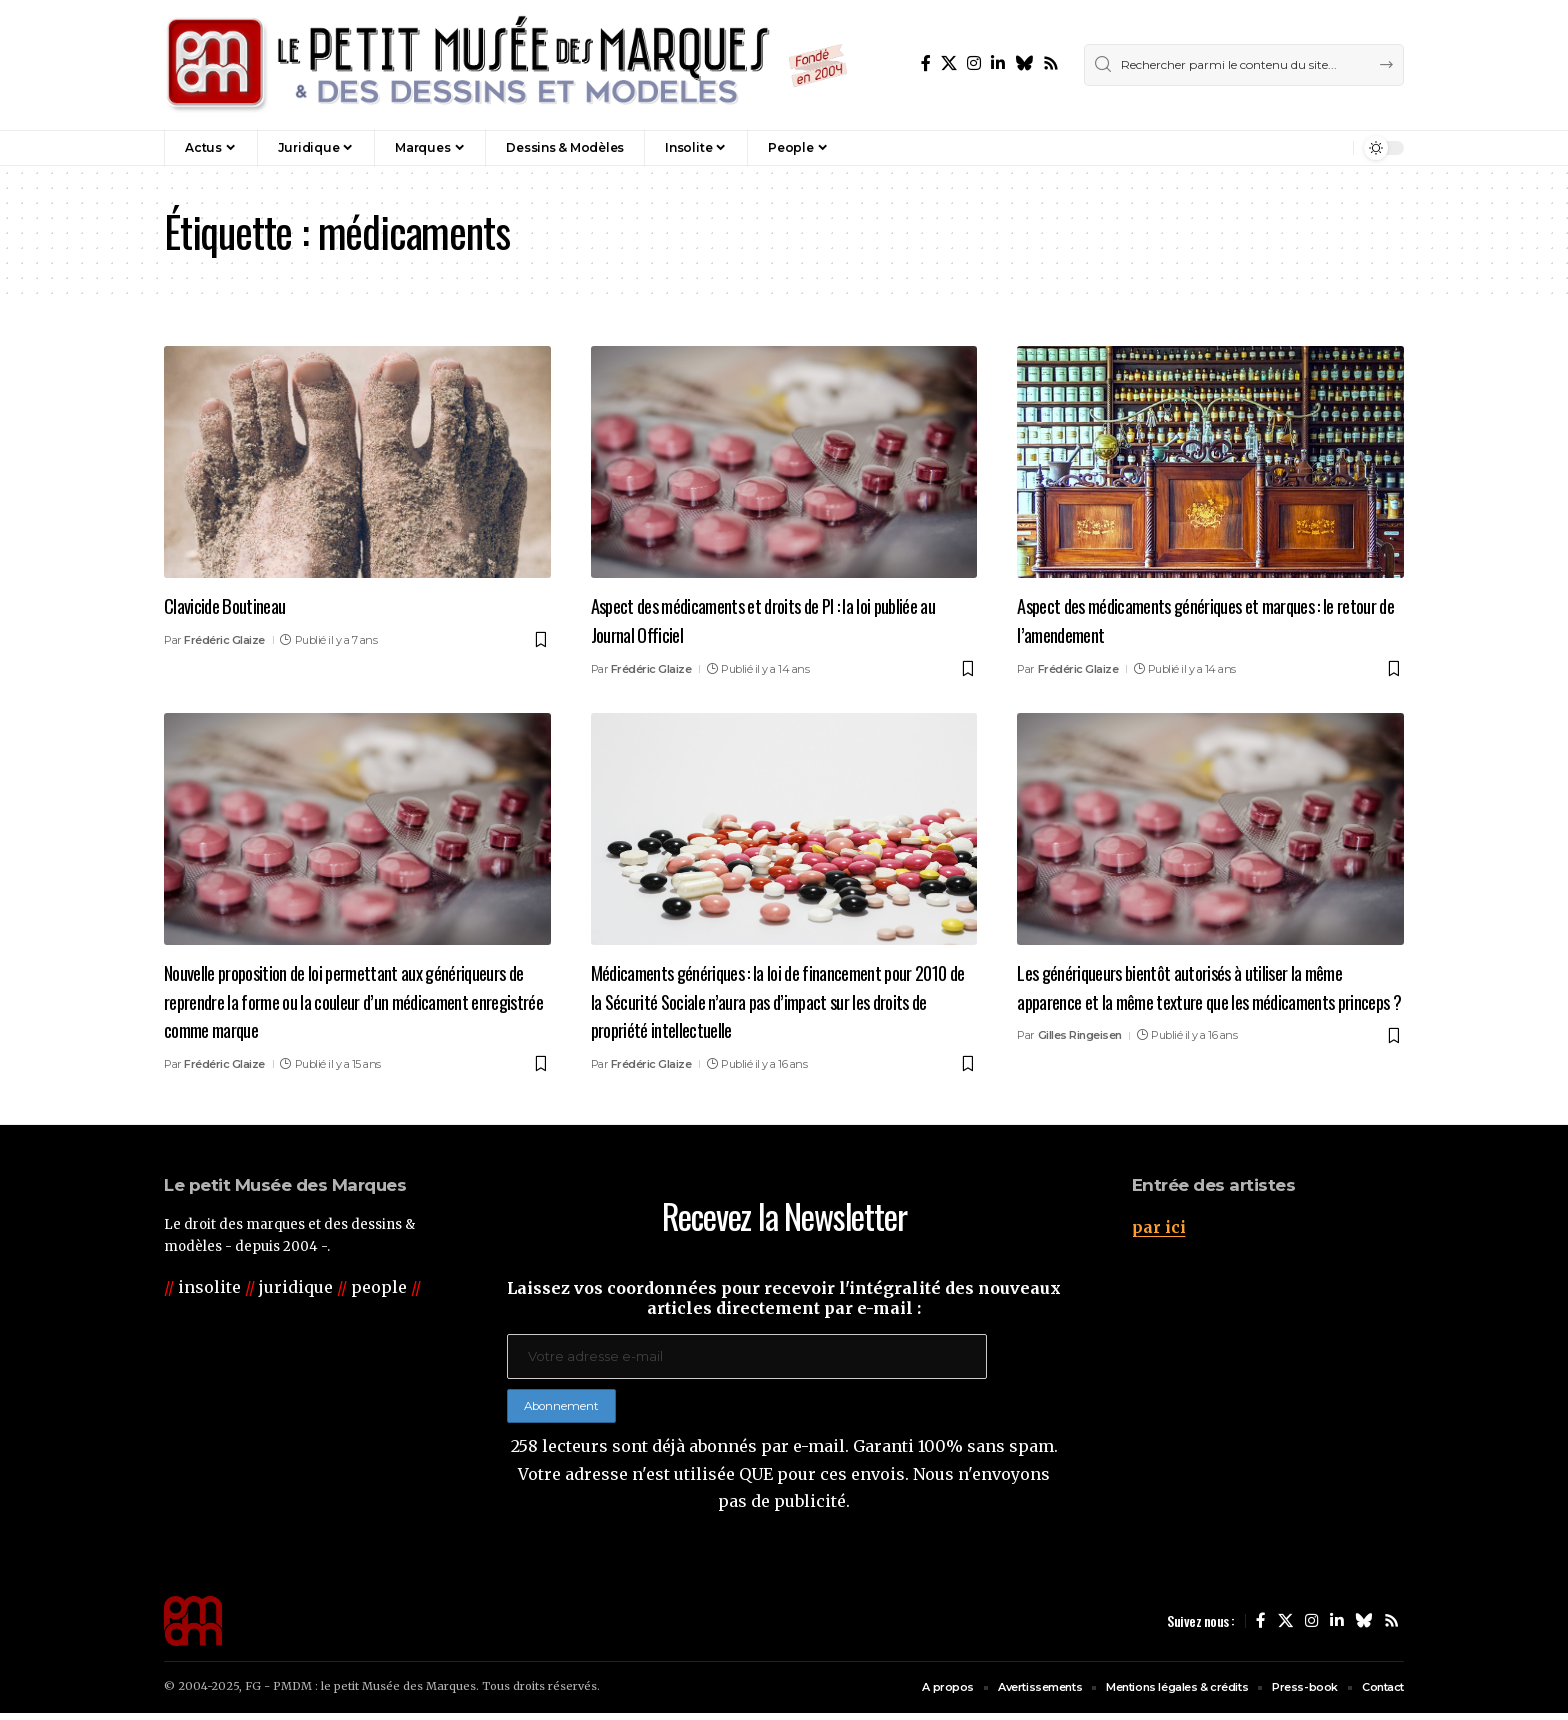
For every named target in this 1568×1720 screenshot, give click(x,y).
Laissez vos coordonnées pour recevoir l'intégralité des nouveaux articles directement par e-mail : (784, 1298)
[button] (1295, 148)
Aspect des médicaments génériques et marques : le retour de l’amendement (1205, 618)
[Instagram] (974, 63)
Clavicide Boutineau (234, 604)
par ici (1159, 1227)
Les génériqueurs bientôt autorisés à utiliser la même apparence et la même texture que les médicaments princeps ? (1209, 999)
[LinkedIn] (998, 63)
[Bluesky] (1024, 63)
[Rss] (1051, 63)
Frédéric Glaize (224, 640)
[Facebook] (926, 63)
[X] (949, 63)
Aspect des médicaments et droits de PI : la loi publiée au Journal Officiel (758, 618)
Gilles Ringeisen (1080, 1064)
